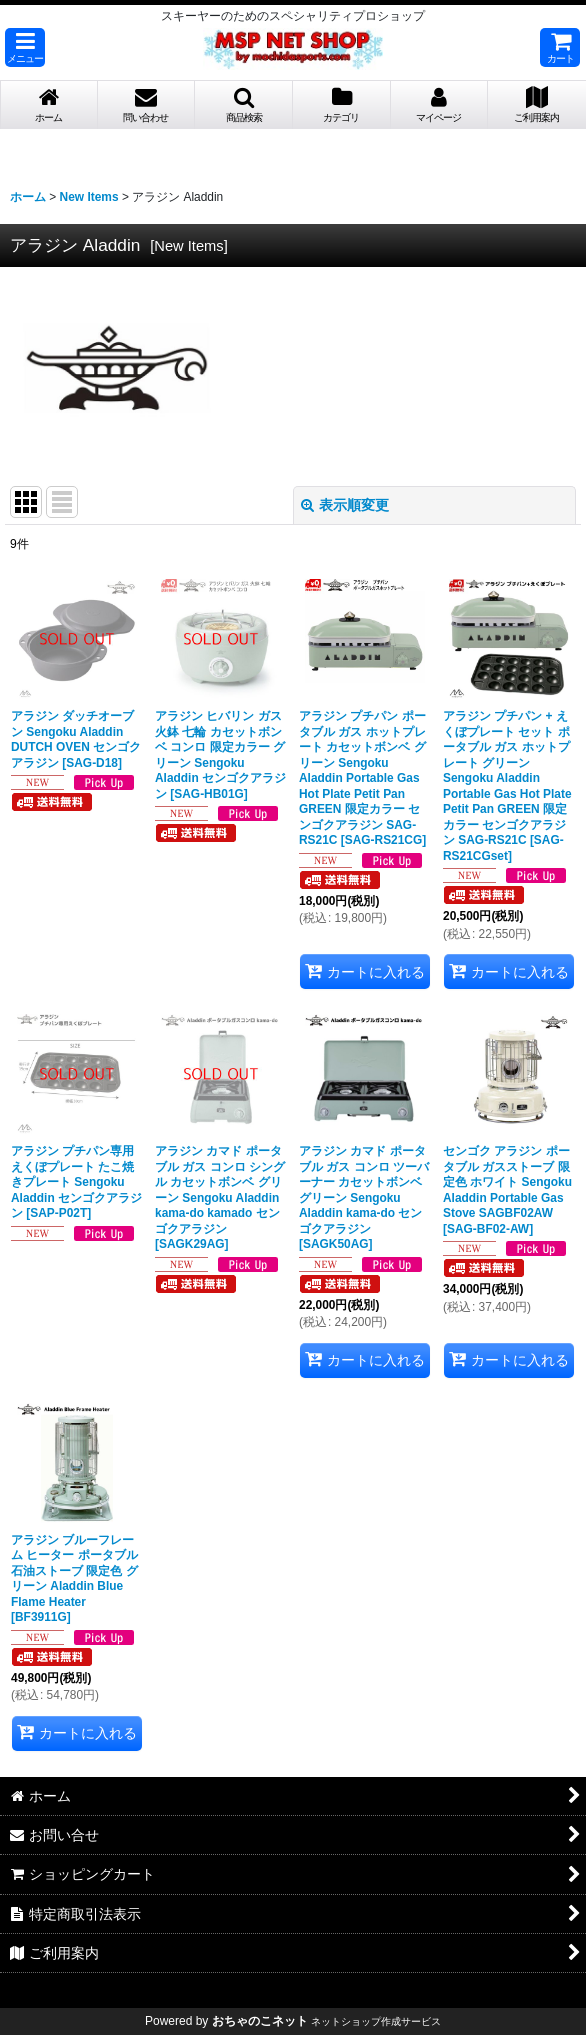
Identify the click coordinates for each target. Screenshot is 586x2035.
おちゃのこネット (260, 2021)
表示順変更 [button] (345, 505)
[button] (25, 47)
